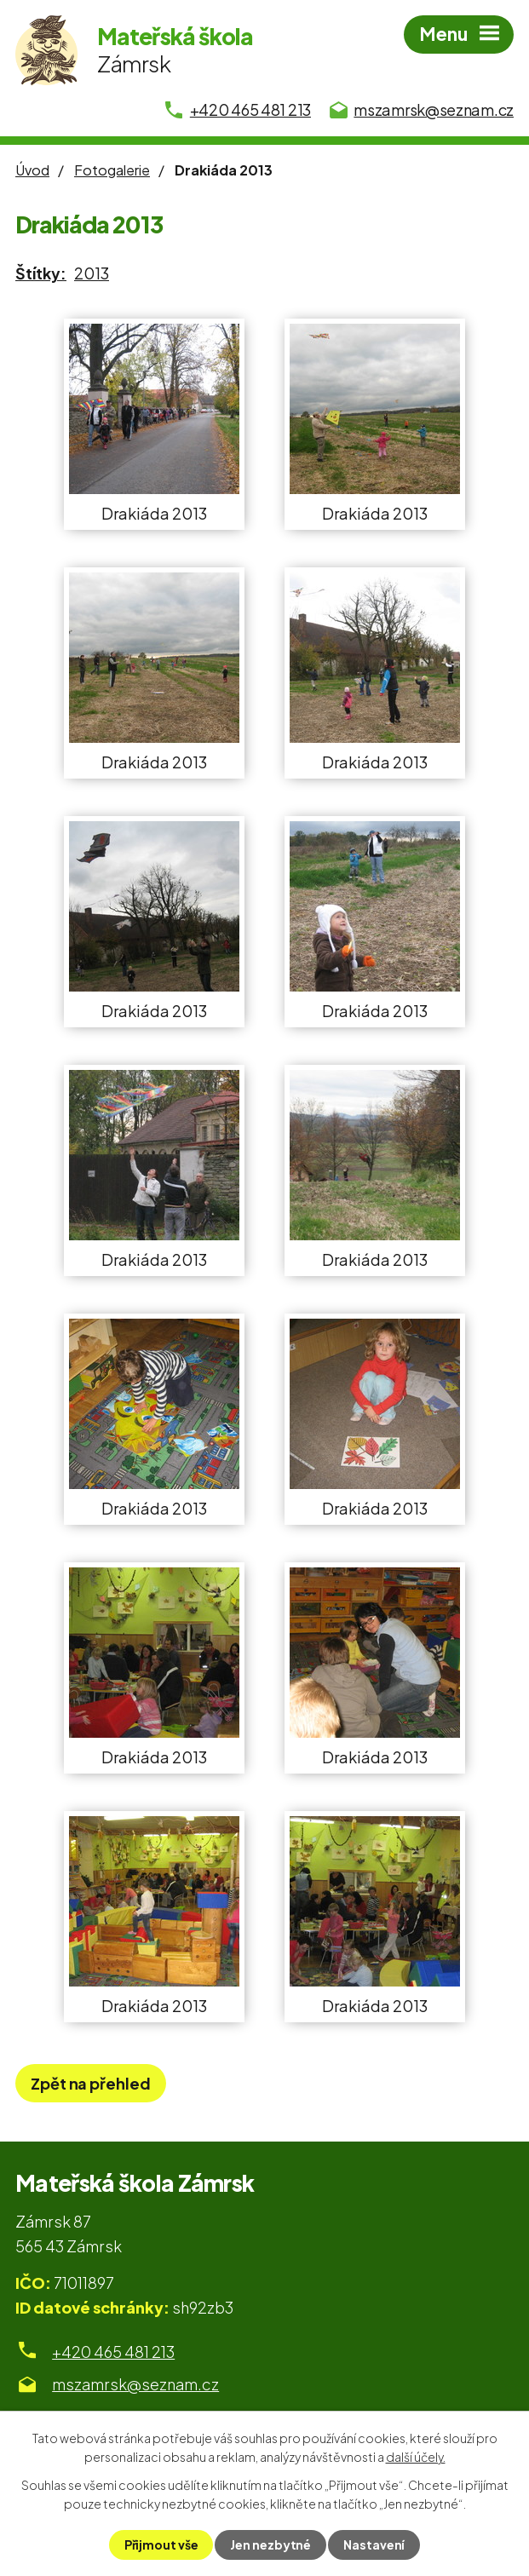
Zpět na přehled (91, 2083)
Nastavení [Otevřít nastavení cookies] (374, 2544)
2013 (91, 273)
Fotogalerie (112, 170)
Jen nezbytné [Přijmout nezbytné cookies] (270, 2544)
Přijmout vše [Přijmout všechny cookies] (161, 2544)
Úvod (32, 170)
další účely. (416, 2456)
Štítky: (40, 273)
